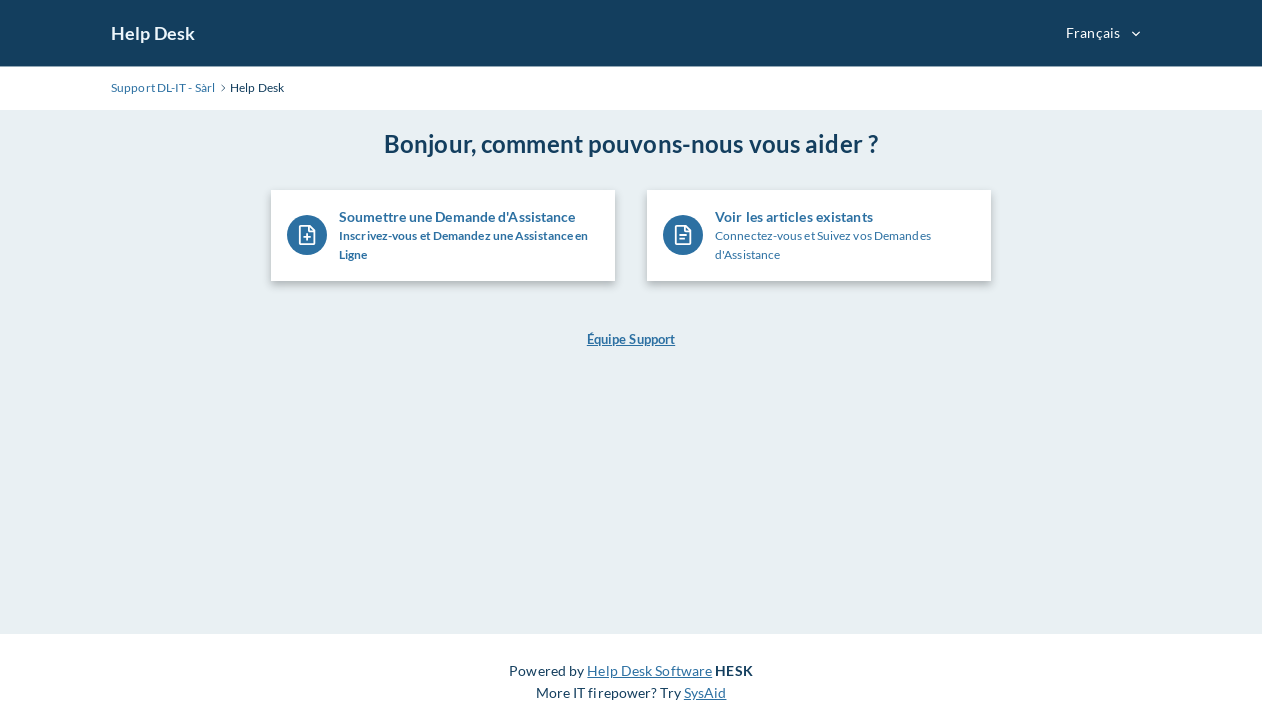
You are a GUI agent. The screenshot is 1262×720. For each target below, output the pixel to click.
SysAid (705, 692)
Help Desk (153, 33)
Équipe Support (631, 339)
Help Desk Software (649, 670)
